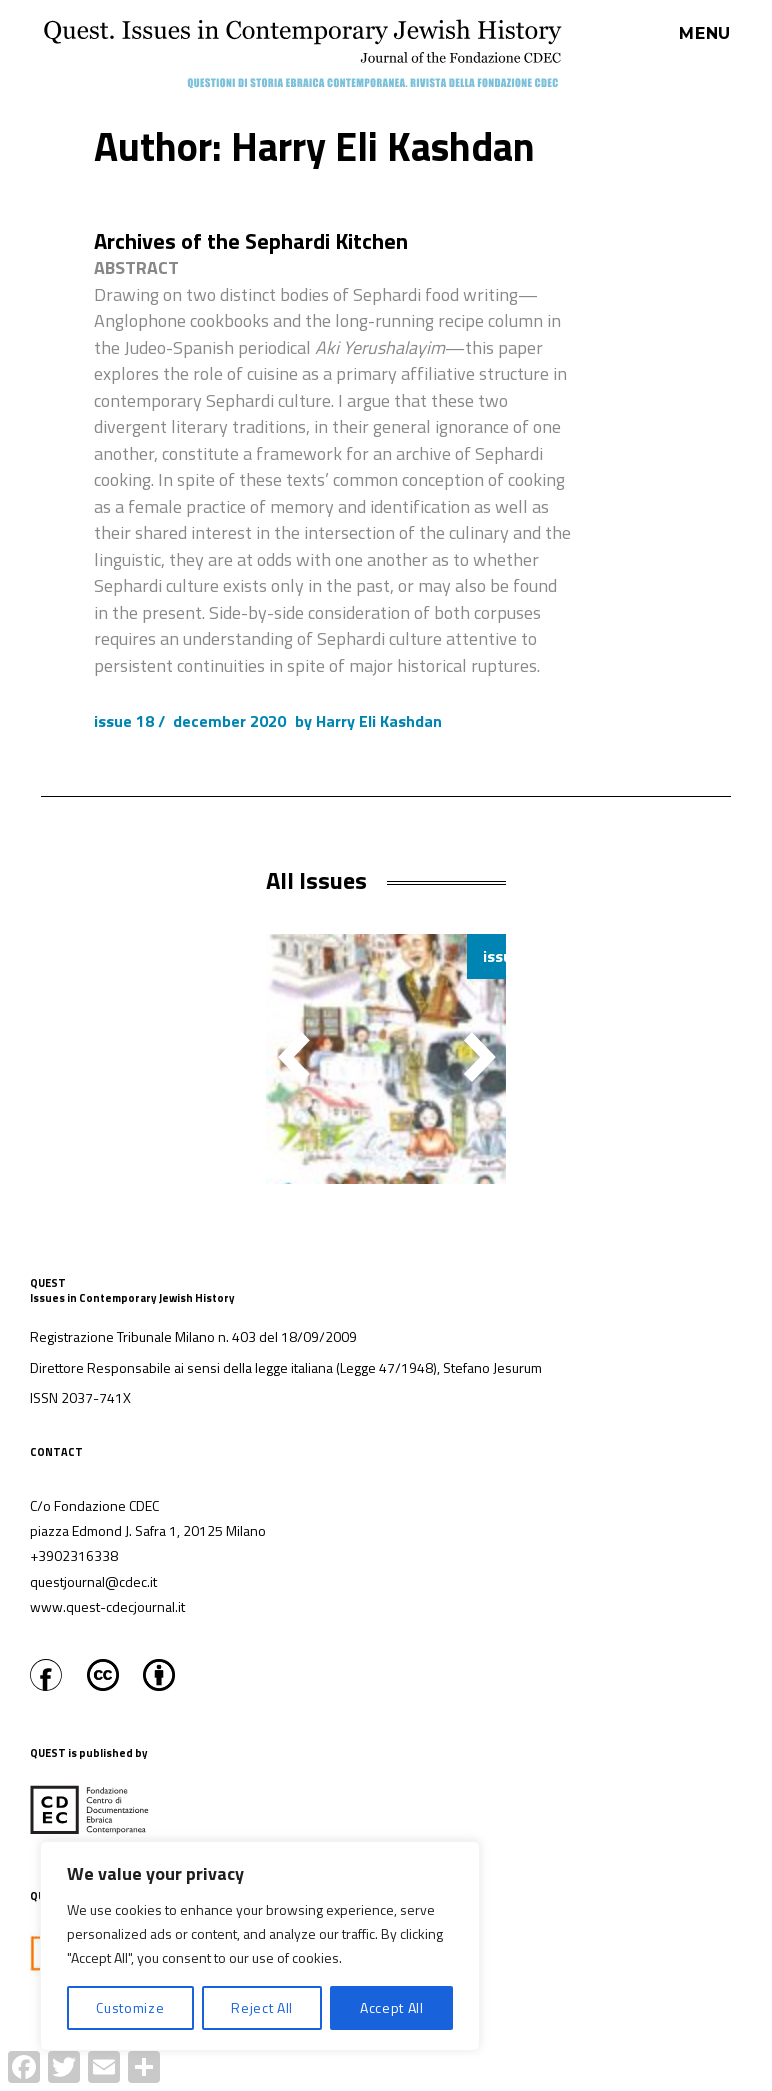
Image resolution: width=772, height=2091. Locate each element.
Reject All (262, 2007)
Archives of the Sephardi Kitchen (251, 241)
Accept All (392, 2007)
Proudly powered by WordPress (372, 2080)
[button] (480, 1057)
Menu (705, 34)
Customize (130, 2007)
